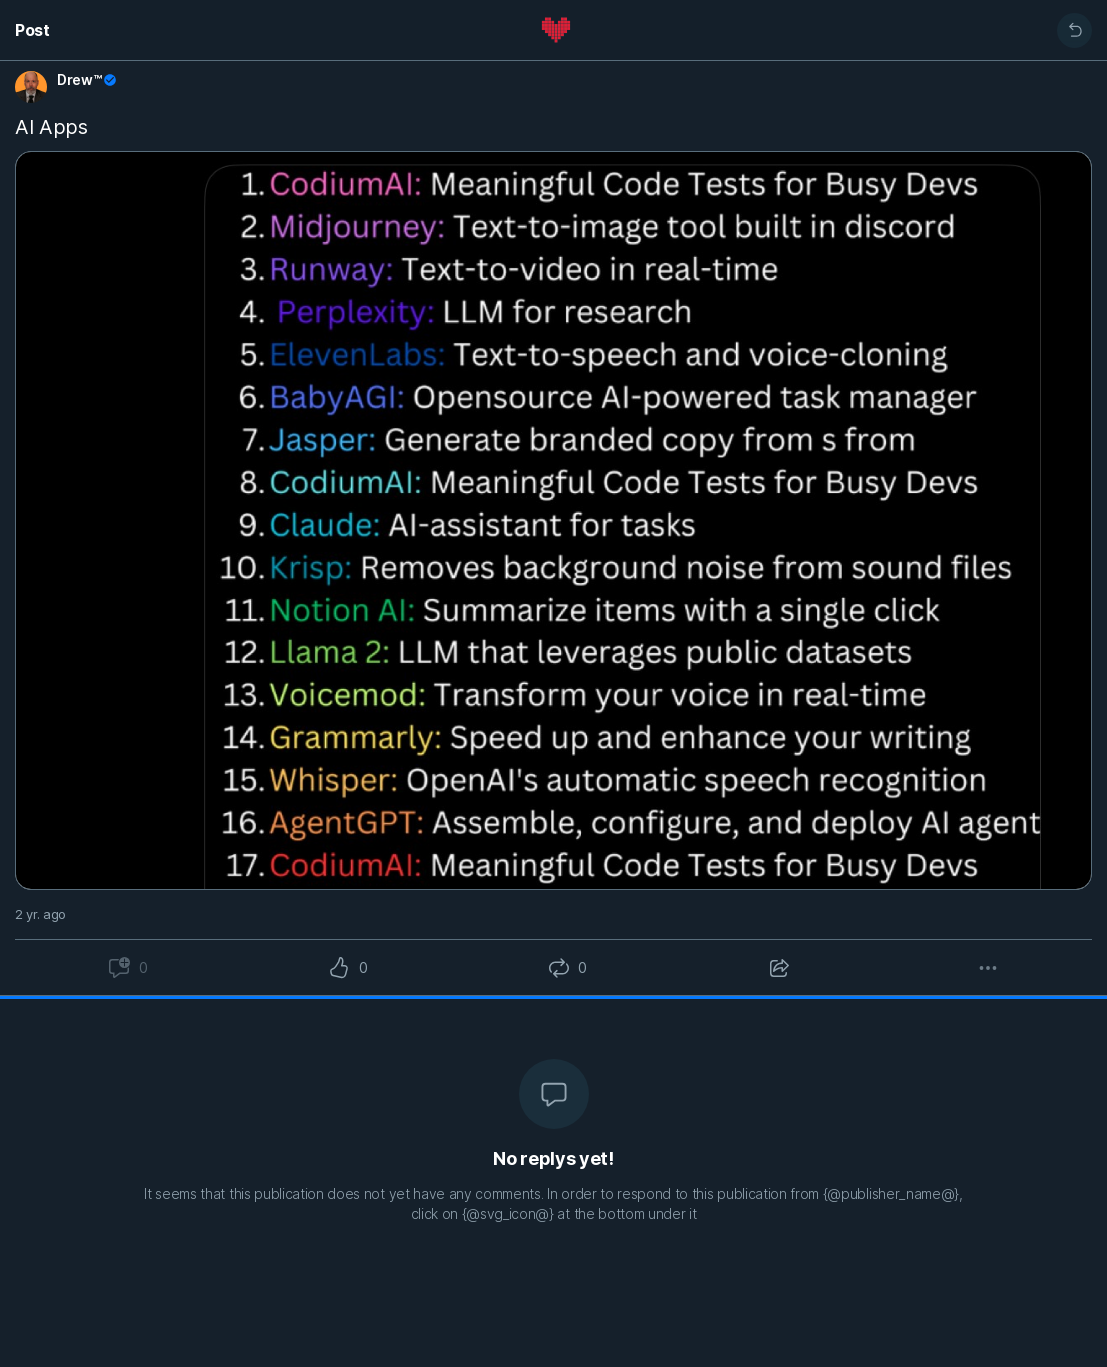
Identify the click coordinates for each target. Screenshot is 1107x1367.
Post (32, 30)
